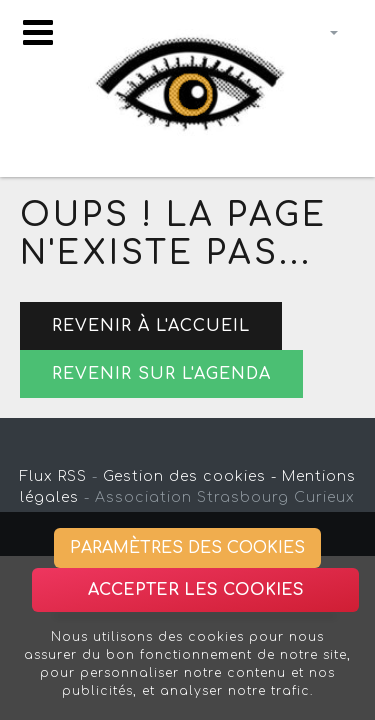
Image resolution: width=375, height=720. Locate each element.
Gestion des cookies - (190, 476)
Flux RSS (53, 476)
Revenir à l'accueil (151, 326)
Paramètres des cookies (187, 548)
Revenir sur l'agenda (161, 374)
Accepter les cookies (196, 590)
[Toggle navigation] (38, 32)
